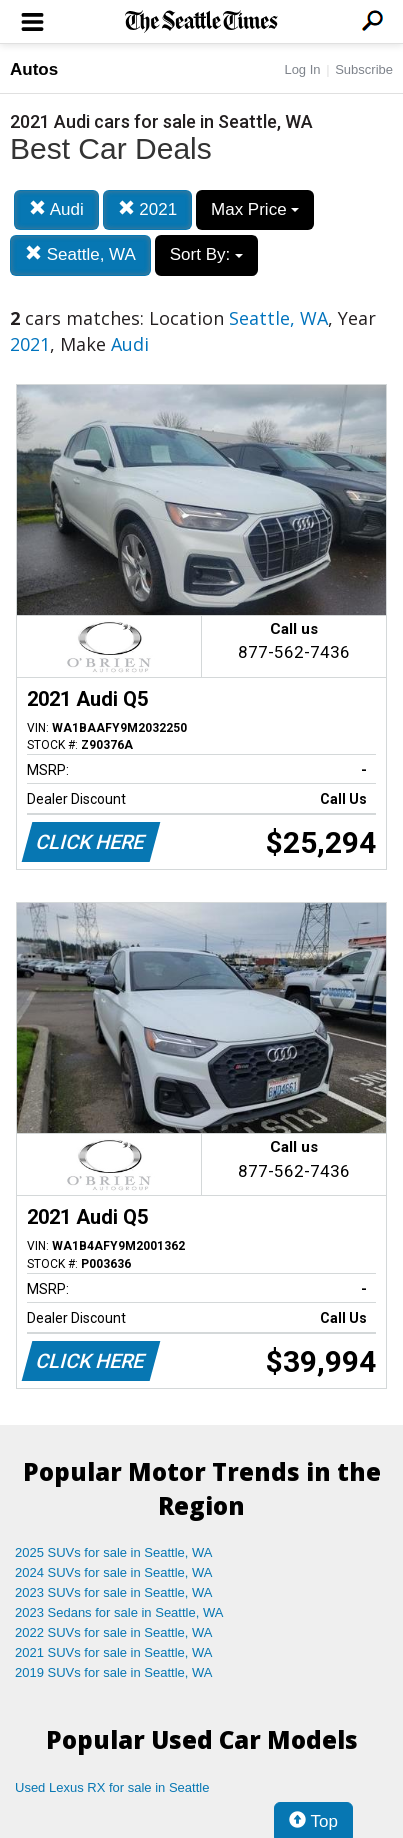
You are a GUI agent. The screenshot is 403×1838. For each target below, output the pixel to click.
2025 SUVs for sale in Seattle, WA (114, 1552)
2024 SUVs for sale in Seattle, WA (114, 1572)
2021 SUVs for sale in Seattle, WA (114, 1652)
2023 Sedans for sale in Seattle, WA (119, 1612)
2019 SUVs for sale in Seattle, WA (114, 1672)
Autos (34, 69)
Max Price (255, 209)
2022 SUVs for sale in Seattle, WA (114, 1632)
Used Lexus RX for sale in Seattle (112, 1787)
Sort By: (206, 254)
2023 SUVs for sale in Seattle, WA (114, 1592)
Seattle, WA (80, 254)
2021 (148, 209)
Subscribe (364, 69)
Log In (302, 69)
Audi (56, 209)
